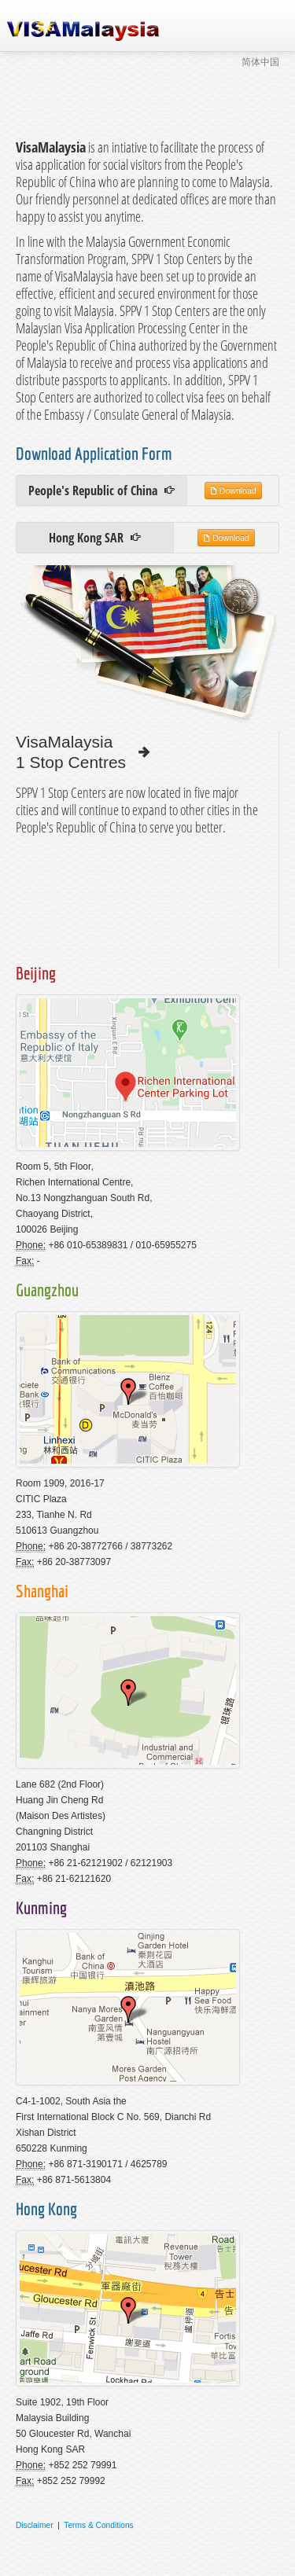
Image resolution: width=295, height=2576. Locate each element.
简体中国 (260, 62)
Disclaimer (34, 2525)
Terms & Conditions (98, 2525)
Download (233, 490)
